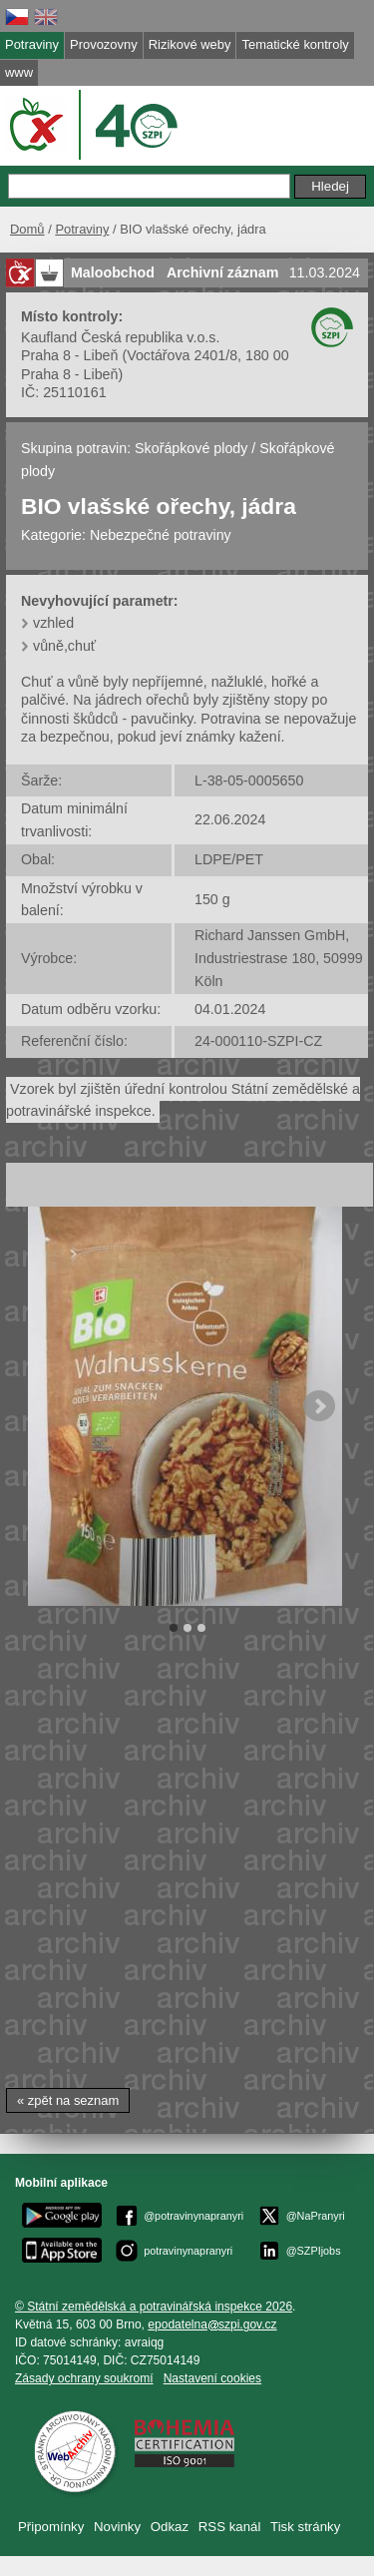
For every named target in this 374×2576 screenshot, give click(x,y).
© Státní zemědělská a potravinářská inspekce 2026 (153, 2307)
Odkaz (169, 2526)
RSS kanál (229, 2526)
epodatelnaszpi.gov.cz (212, 2324)
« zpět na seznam (68, 2100)
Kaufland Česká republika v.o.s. (120, 337)
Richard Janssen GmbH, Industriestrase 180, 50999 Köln (278, 958)
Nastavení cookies (212, 2378)
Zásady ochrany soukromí (84, 2378)
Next (319, 1406)
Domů (27, 229)
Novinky (117, 2526)
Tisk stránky (305, 2526)
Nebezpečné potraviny (160, 535)
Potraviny (82, 229)
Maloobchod (113, 272)
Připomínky (51, 2526)
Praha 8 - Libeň (69, 355)
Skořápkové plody (191, 448)
